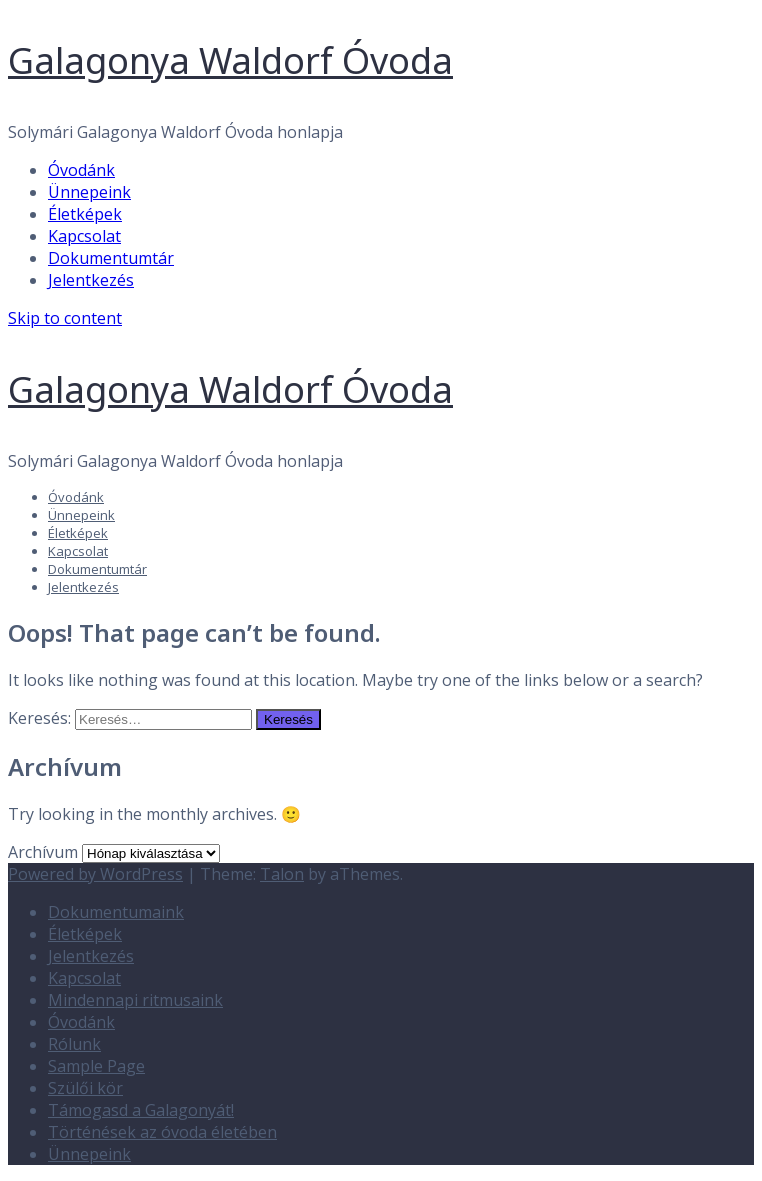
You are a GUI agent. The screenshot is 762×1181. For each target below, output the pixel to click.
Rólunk (74, 1044)
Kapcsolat (84, 236)
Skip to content (65, 318)
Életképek (85, 214)
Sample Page (96, 1066)
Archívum (43, 852)
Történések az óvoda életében (162, 1132)
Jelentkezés (91, 280)
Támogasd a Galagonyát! (141, 1110)
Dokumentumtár (111, 258)
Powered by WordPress (95, 874)
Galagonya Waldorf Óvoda (230, 60)
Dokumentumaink (116, 912)
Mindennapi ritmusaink (135, 1000)
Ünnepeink (89, 192)
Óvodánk (81, 170)
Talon (282, 874)
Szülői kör (85, 1088)
